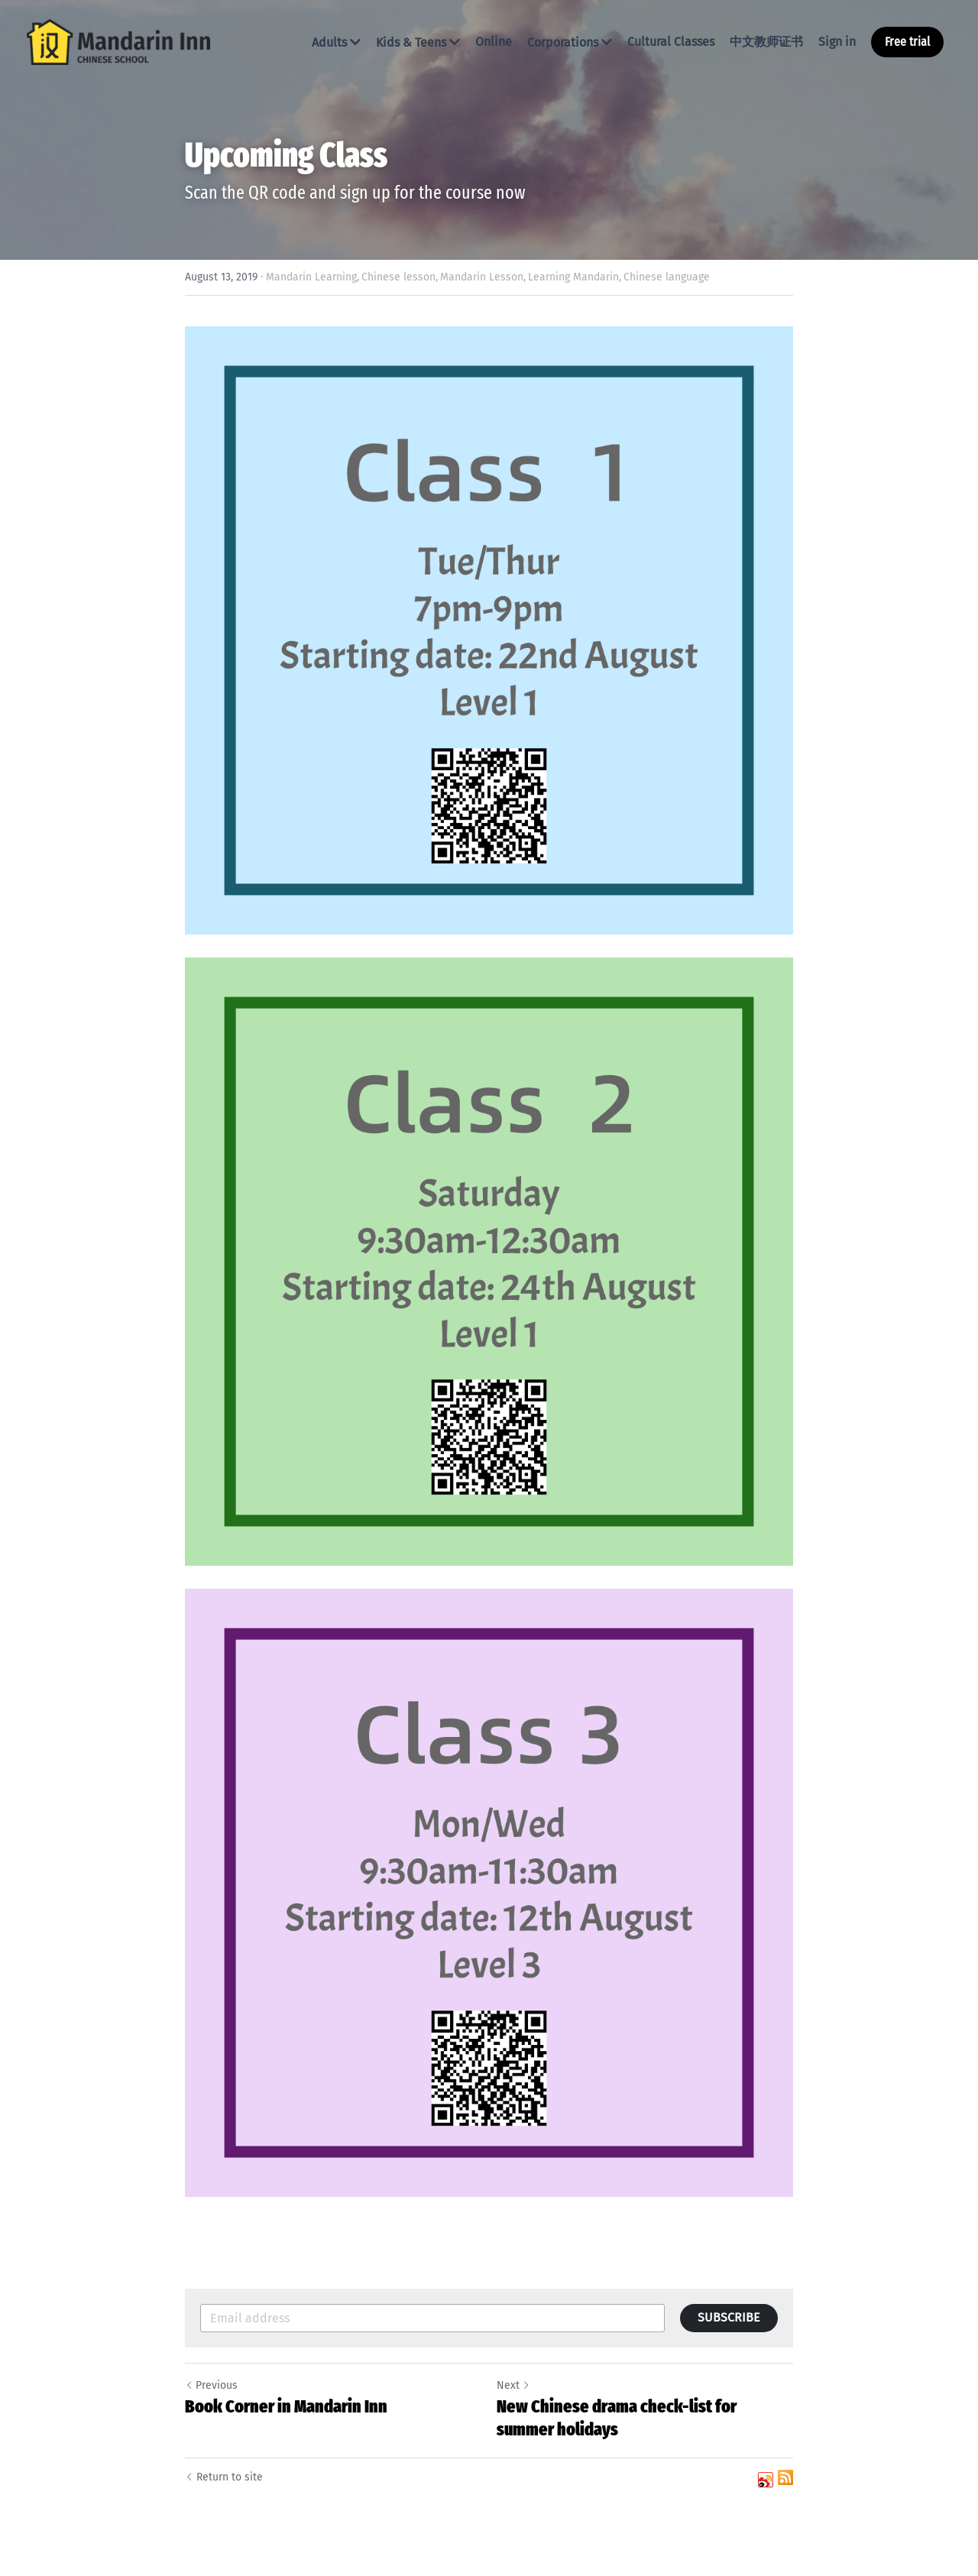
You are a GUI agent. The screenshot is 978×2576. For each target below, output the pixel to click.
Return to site (224, 2477)
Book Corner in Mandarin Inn (286, 2406)
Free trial (907, 41)
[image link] (118, 40)
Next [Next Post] (513, 2385)
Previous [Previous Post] (211, 2385)
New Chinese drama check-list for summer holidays (617, 2418)
